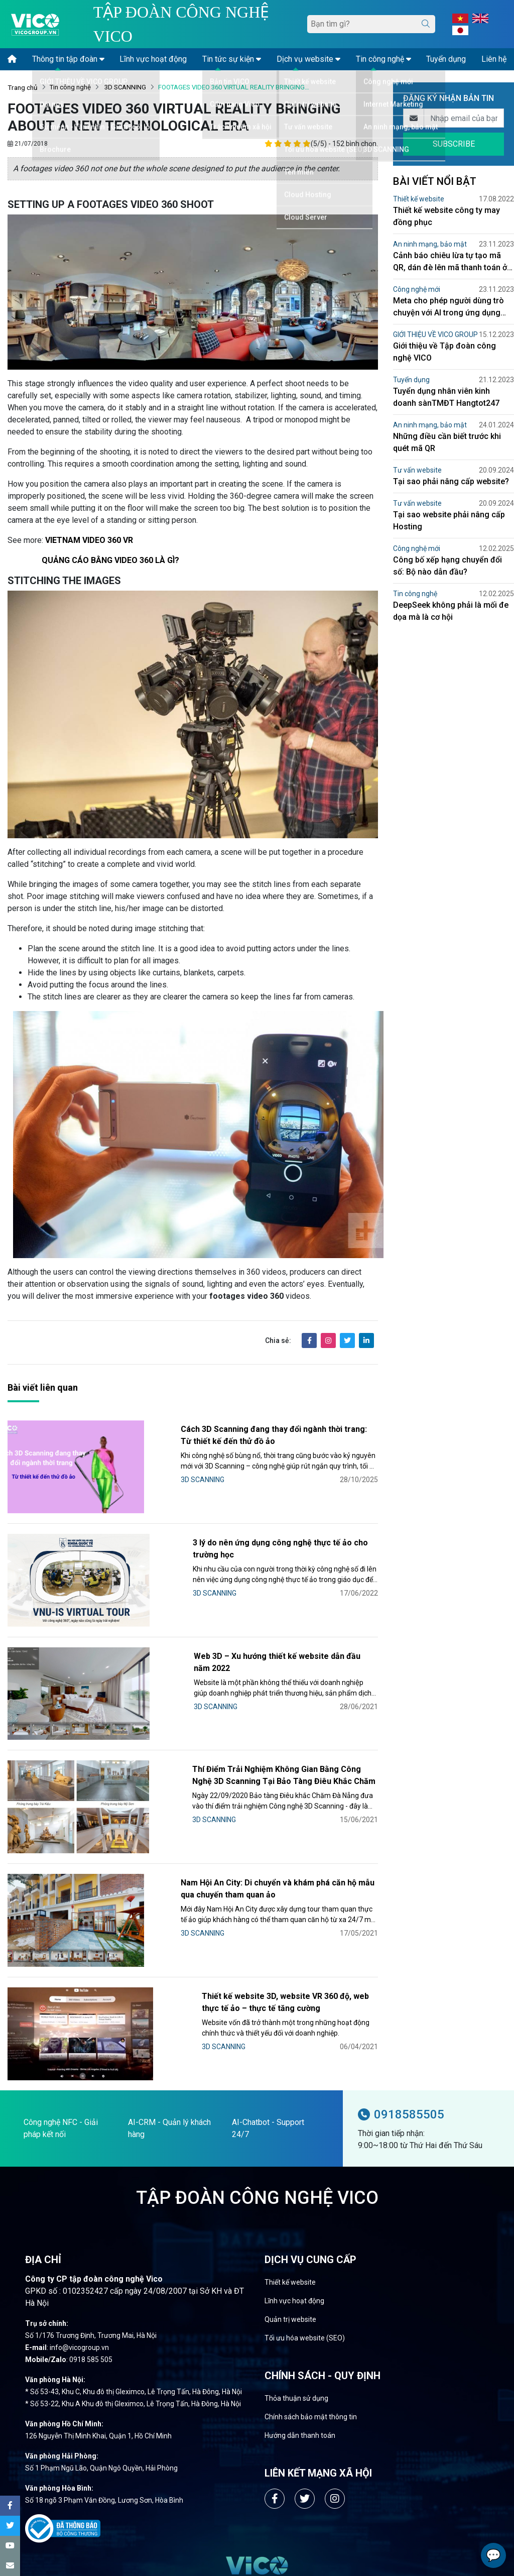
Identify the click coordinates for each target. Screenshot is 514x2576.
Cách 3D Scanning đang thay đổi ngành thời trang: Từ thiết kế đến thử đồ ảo (251, 1435)
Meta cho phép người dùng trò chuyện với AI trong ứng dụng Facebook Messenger (448, 307)
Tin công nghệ (70, 87)
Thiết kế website (418, 199)
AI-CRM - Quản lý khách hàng (169, 1978)
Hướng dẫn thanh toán (300, 2285)
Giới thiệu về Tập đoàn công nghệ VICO (444, 352)
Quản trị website (290, 2169)
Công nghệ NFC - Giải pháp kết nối (61, 1978)
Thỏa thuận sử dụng (296, 2248)
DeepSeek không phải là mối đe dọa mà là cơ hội (450, 611)
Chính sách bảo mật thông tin (311, 2267)
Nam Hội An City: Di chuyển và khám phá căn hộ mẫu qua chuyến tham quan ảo (248, 1789)
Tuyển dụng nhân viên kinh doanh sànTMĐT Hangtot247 (446, 397)
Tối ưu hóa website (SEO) (305, 2188)
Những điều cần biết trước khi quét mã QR (447, 442)
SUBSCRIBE (454, 144)
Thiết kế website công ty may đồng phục (446, 216)
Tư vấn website (417, 470)
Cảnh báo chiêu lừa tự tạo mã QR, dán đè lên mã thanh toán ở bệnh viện (450, 262)
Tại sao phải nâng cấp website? (451, 481)
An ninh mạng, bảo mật (430, 244)
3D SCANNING (124, 87)
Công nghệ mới (416, 289)
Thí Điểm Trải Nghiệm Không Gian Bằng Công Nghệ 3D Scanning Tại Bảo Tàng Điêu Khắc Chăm (248, 1700)
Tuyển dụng (411, 380)
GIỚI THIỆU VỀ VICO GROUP (435, 334)
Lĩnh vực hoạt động (294, 2151)
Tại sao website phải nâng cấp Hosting (449, 520)
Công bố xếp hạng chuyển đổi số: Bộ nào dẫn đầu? (447, 566)
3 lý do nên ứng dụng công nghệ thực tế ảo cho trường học (238, 1520)
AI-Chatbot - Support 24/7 (268, 1978)
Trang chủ (23, 87)
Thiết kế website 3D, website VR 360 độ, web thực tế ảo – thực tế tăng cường (250, 1877)
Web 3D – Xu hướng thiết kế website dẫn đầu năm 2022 (231, 1609)
